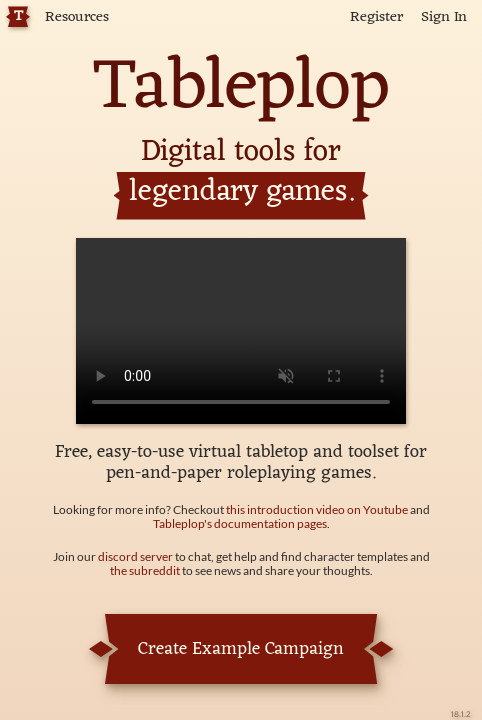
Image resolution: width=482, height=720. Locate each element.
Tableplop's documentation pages (240, 523)
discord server (135, 556)
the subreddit (145, 570)
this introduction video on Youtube (317, 509)
